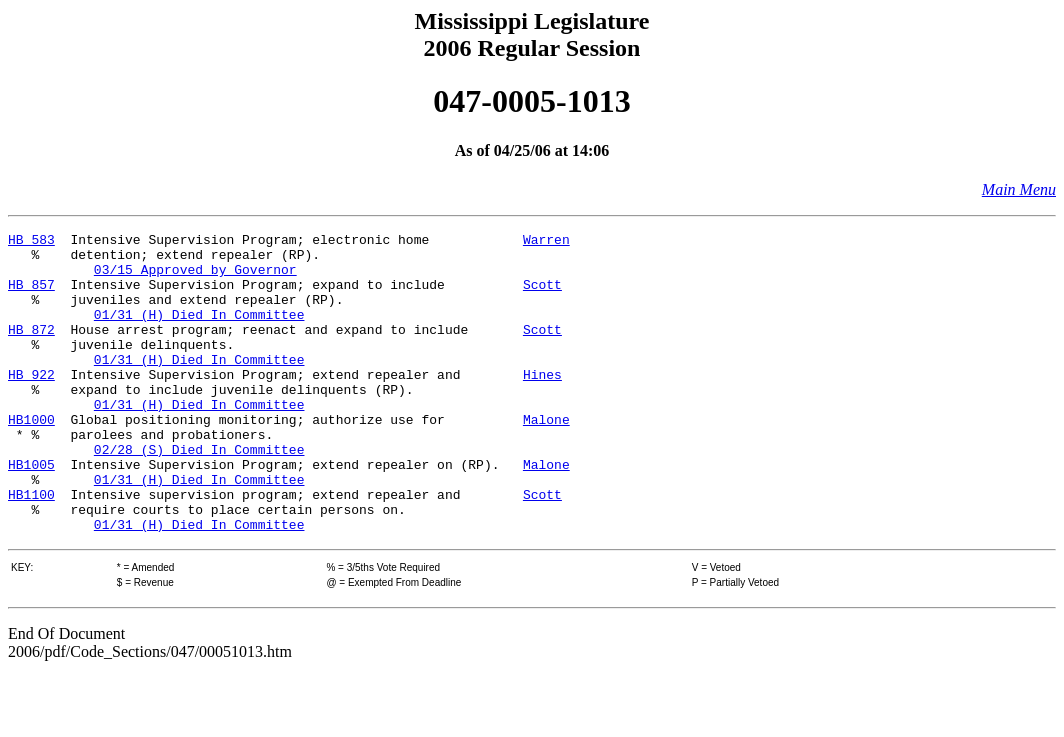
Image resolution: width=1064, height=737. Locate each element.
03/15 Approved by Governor (195, 278)
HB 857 (31, 296)
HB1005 (31, 512)
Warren (546, 242)
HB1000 (31, 458)
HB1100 (31, 548)
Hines (542, 404)
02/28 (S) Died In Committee (199, 494)
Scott (542, 296)
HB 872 (31, 350)
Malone (546, 458)
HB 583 (31, 242)
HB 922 (31, 404)
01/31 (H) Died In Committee (199, 332)
